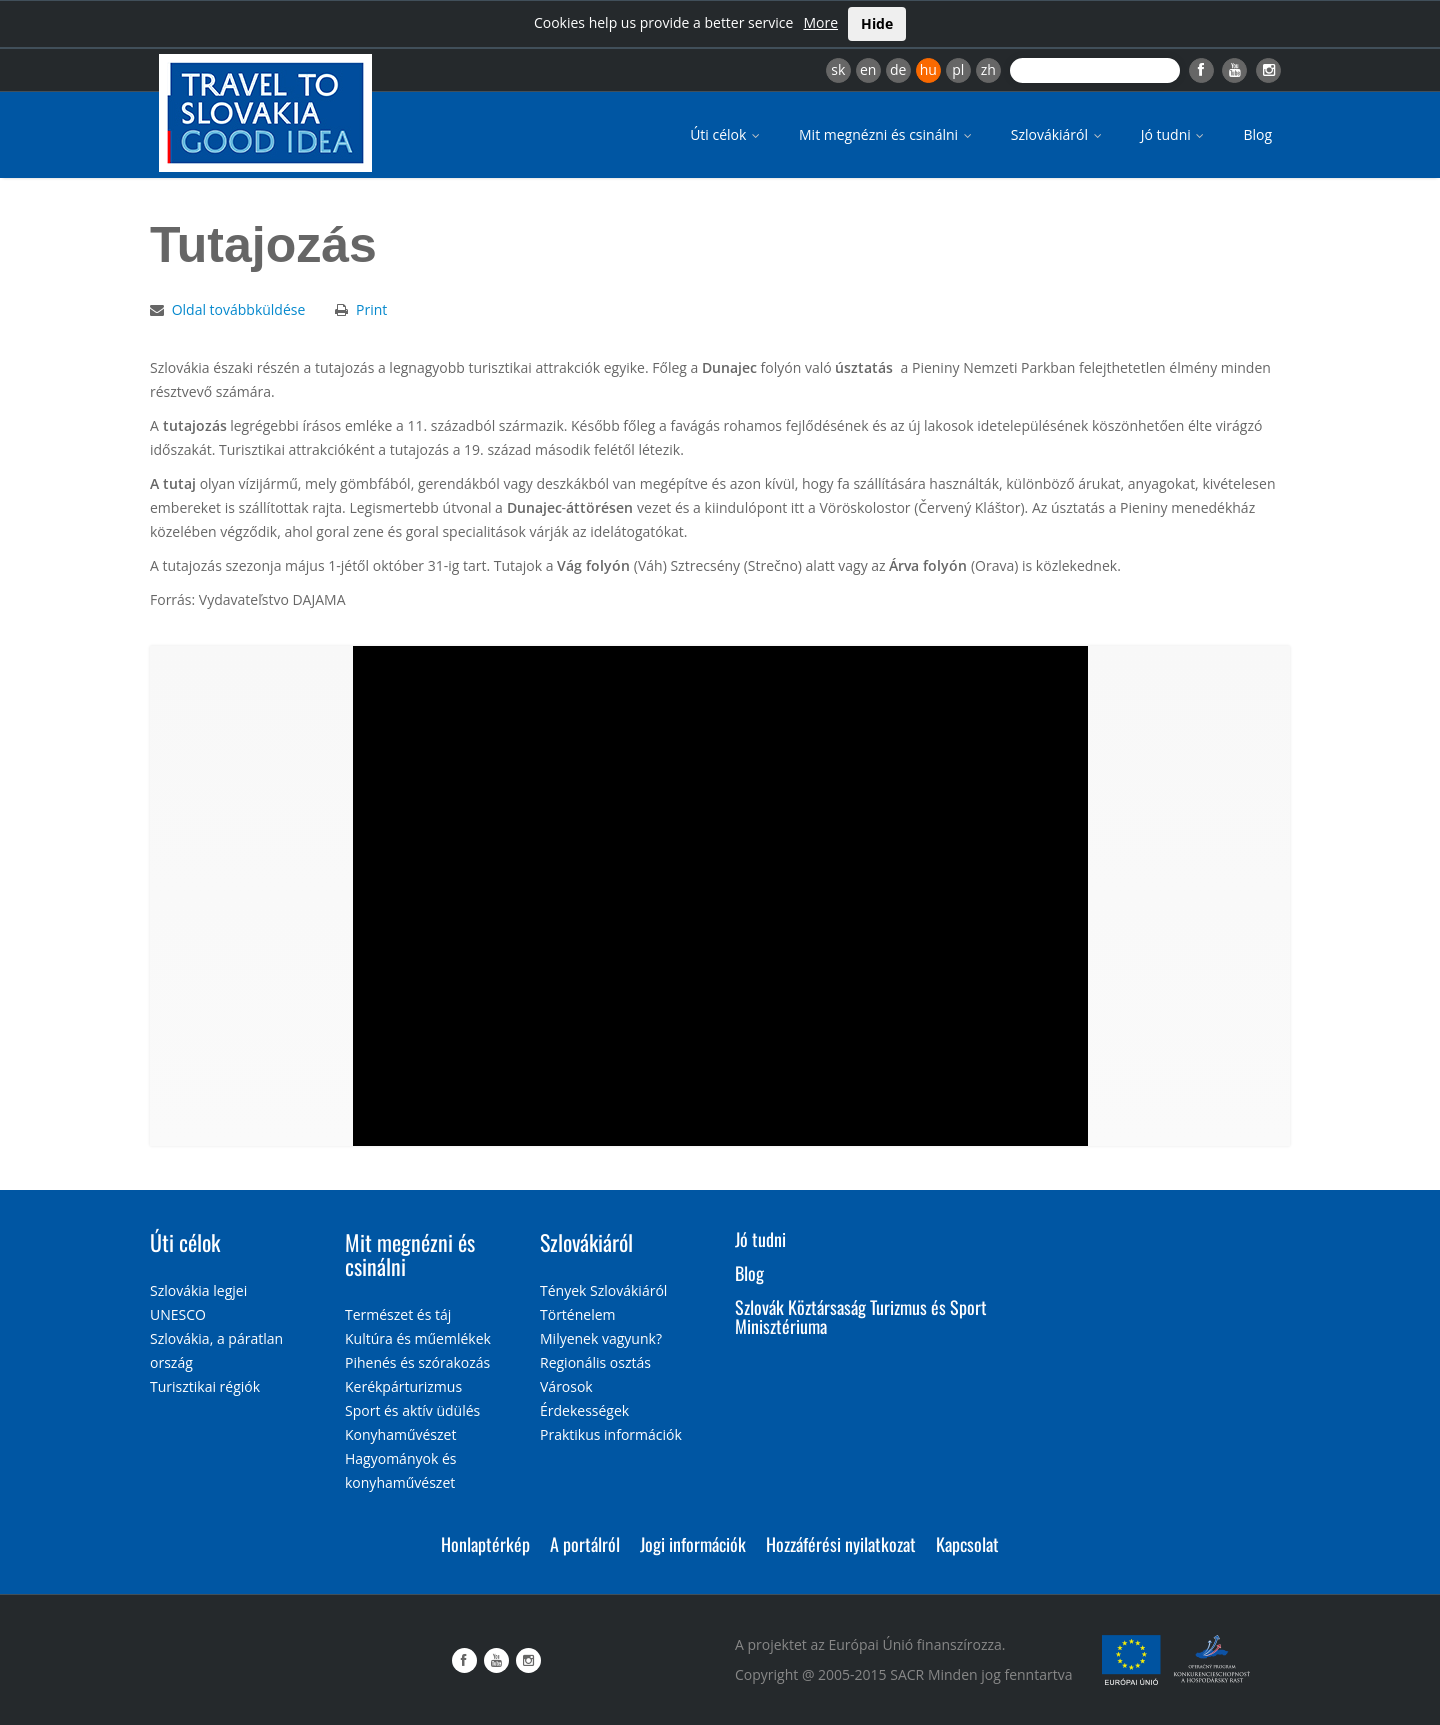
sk (838, 69)
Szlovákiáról (1058, 134)
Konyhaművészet (400, 1434)
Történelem (578, 1314)
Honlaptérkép (485, 1544)
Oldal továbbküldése (239, 309)
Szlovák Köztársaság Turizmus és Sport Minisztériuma (861, 1317)
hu (928, 69)
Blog (1257, 134)
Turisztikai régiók (205, 1386)
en (868, 69)
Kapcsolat (967, 1544)
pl (958, 69)
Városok (566, 1386)
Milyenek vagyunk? (601, 1338)
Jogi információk (693, 1544)
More (820, 22)
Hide (877, 23)
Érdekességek (584, 1410)
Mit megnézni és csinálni (887, 134)
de (898, 69)
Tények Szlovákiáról (603, 1290)
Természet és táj (398, 1314)
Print (371, 309)
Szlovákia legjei (198, 1290)
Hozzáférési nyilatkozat (841, 1544)
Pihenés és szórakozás (417, 1362)
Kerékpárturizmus (403, 1386)
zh (988, 69)
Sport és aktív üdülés (412, 1410)
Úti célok (726, 134)
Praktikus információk (611, 1434)
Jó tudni (1174, 134)
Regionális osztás (595, 1362)
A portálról (585, 1544)
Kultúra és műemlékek (418, 1338)
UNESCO (178, 1314)
